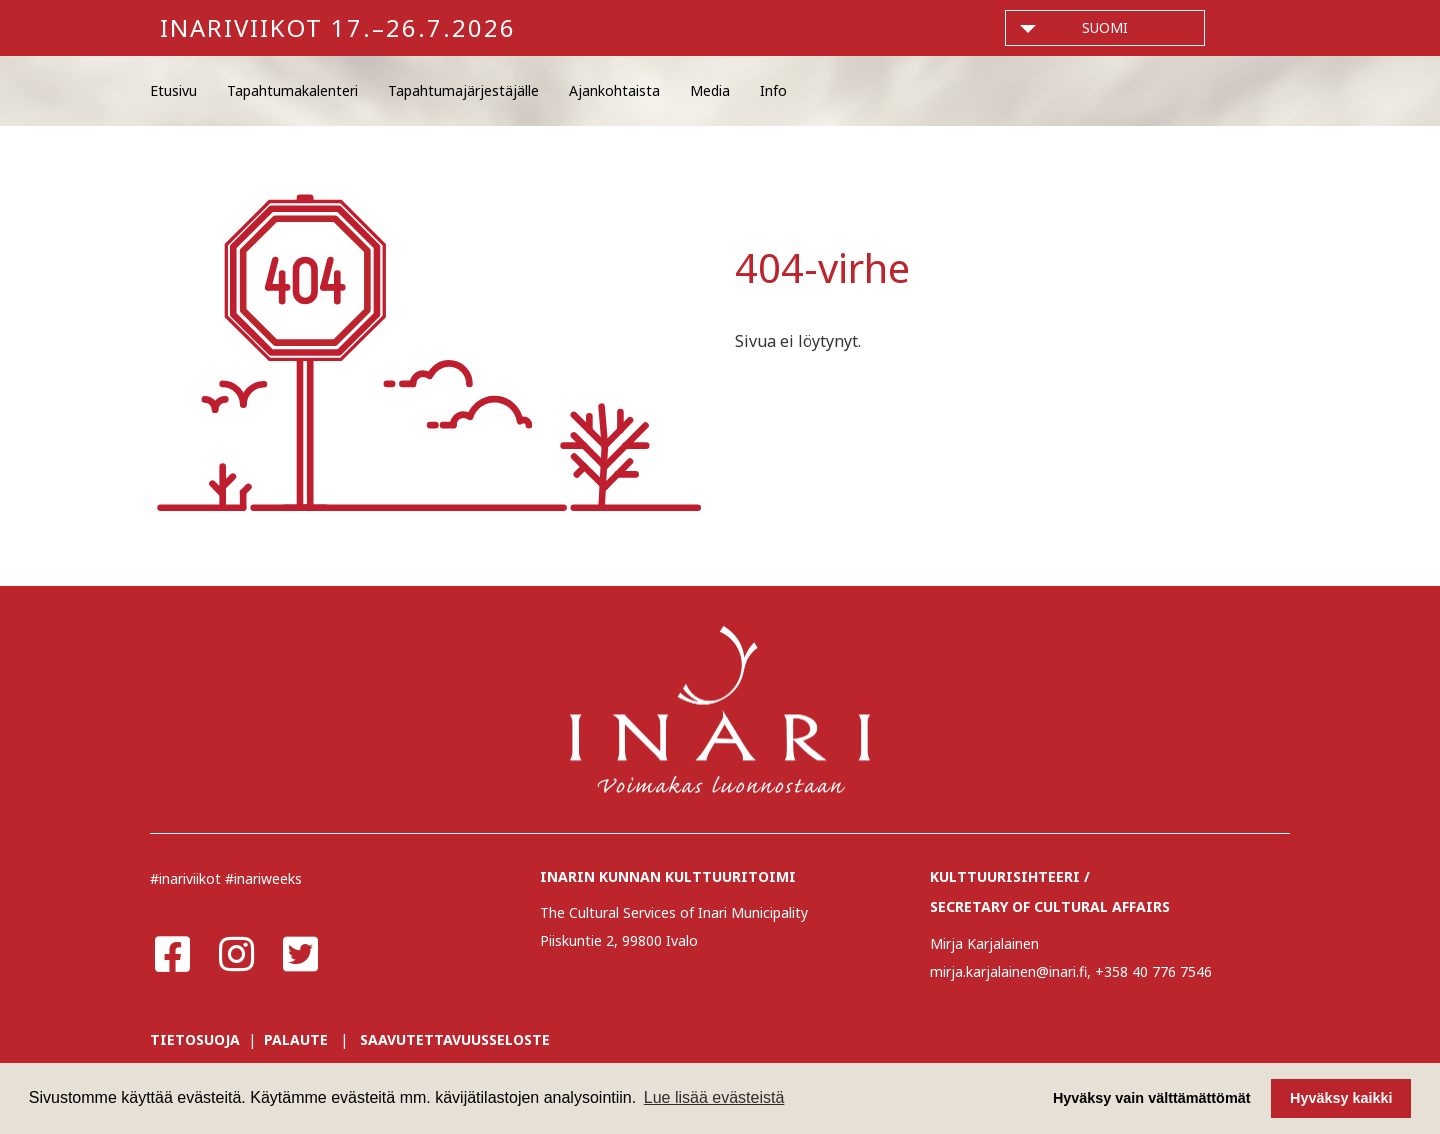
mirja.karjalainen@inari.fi (1008, 971)
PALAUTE (296, 1039)
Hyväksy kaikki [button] (1341, 1098)
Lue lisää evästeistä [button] (714, 1097)
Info (773, 90)
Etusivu (173, 90)
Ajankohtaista (614, 90)
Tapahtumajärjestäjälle (463, 90)
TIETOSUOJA (195, 1039)
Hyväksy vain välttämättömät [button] (1152, 1098)
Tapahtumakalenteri (292, 90)
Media (710, 90)
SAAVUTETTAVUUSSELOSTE (455, 1039)
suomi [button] (1105, 27)
